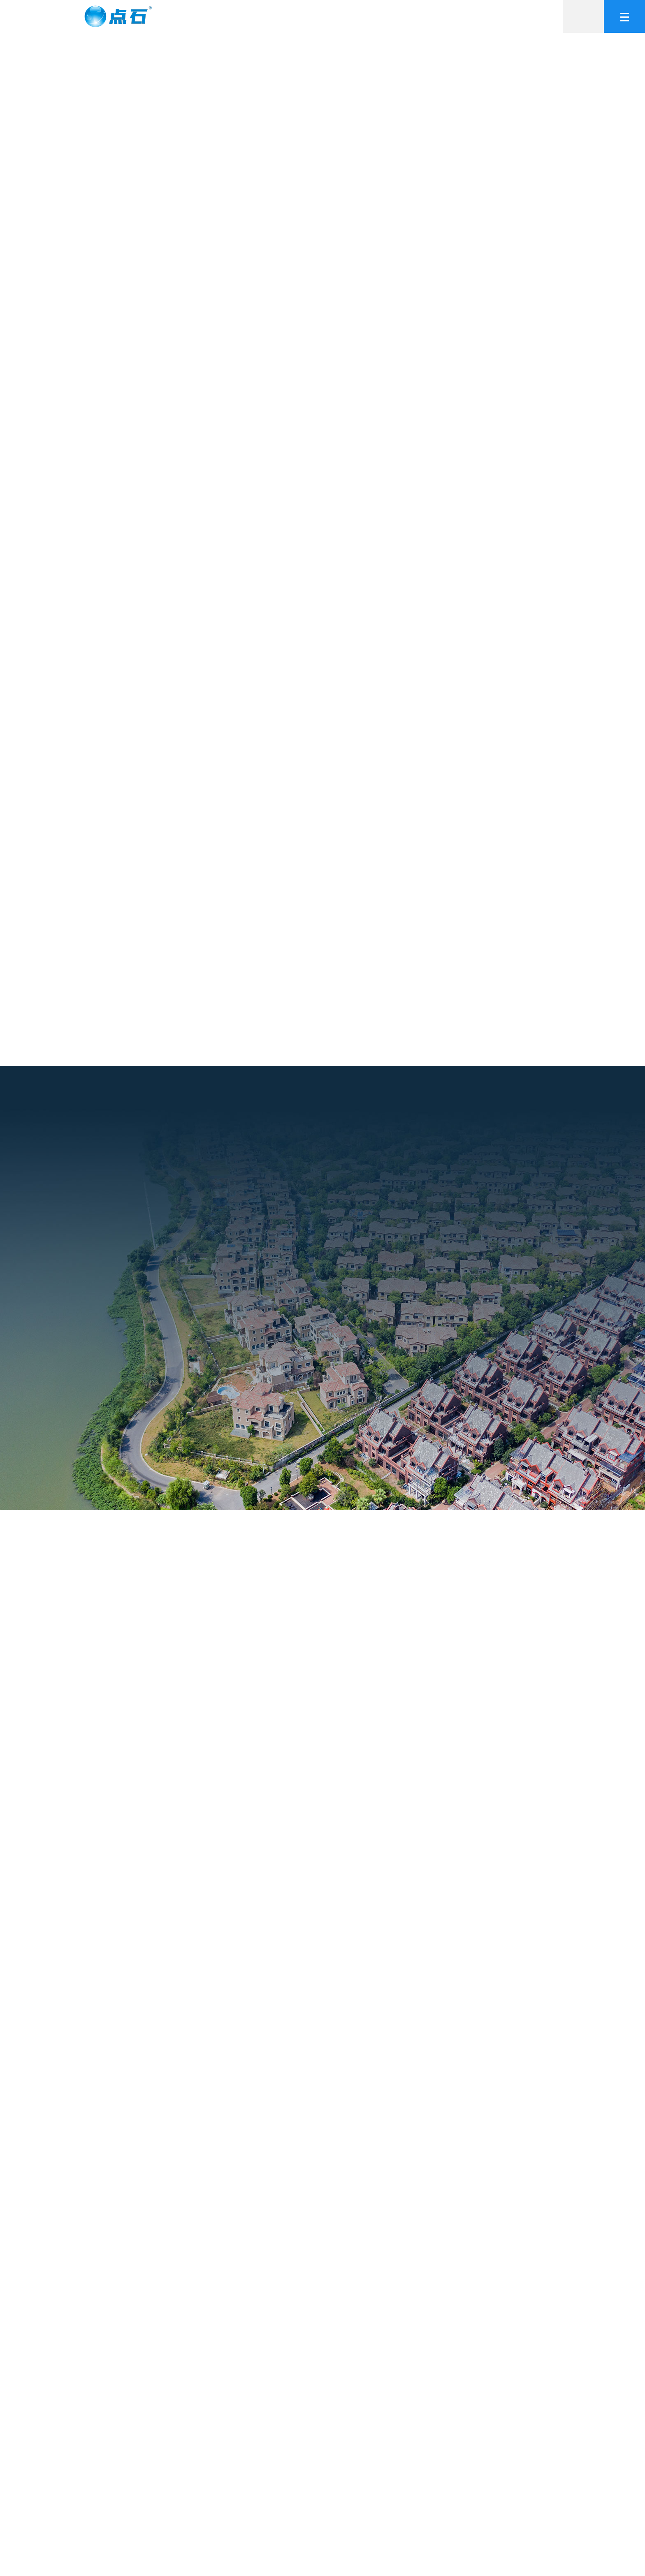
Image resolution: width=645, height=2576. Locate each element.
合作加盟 (413, 16)
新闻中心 (465, 16)
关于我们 (258, 16)
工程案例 (362, 16)
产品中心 (310, 16)
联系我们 (517, 16)
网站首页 (206, 16)
